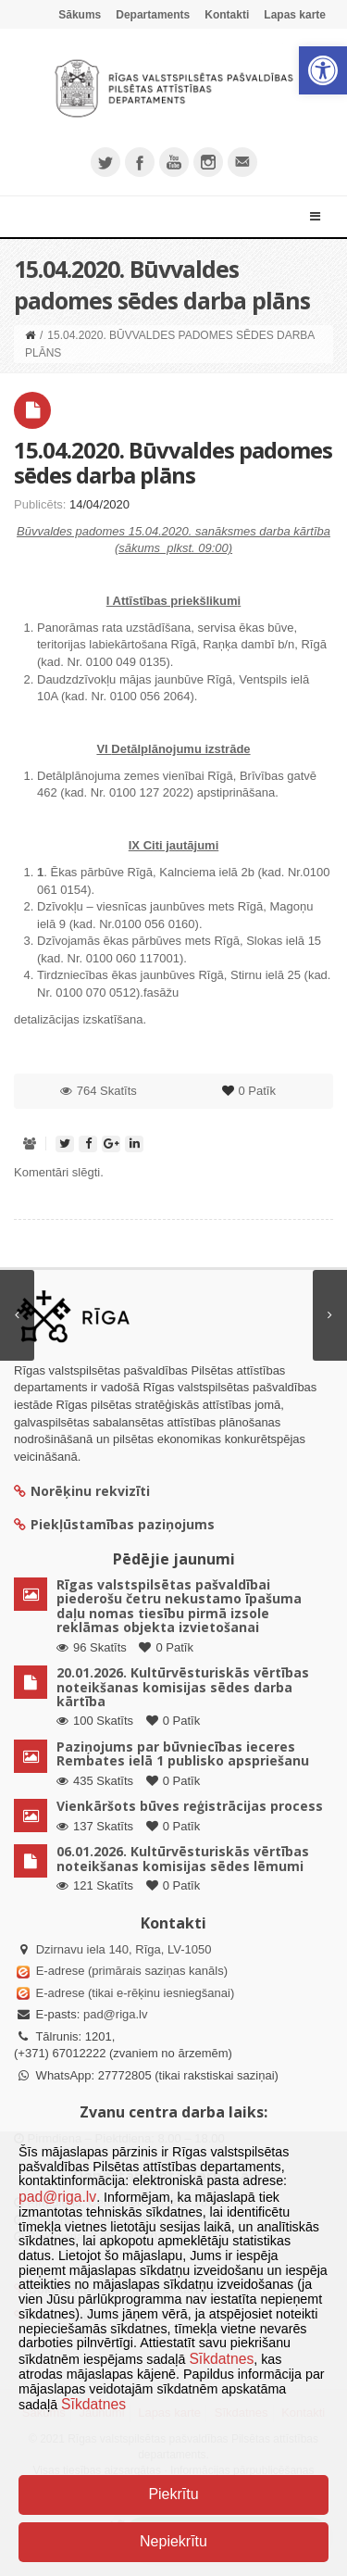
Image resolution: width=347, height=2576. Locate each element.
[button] (323, 70)
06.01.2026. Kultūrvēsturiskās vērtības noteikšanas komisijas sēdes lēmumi (182, 1858)
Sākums (79, 14)
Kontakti (226, 14)
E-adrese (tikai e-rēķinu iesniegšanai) (133, 1993)
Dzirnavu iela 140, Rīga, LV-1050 (124, 1949)
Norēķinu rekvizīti (82, 1491)
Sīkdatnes (221, 2359)
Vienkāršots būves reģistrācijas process (189, 1806)
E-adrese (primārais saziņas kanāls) (132, 1971)
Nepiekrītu (173, 2541)
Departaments (153, 14)
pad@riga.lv (115, 2014)
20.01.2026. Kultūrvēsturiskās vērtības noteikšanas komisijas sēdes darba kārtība (182, 1687)
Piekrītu (173, 2494)
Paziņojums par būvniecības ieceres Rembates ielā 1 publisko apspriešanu (182, 1753)
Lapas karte (295, 14)
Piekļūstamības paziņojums (114, 1524)
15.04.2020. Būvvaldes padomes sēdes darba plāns (173, 461)
